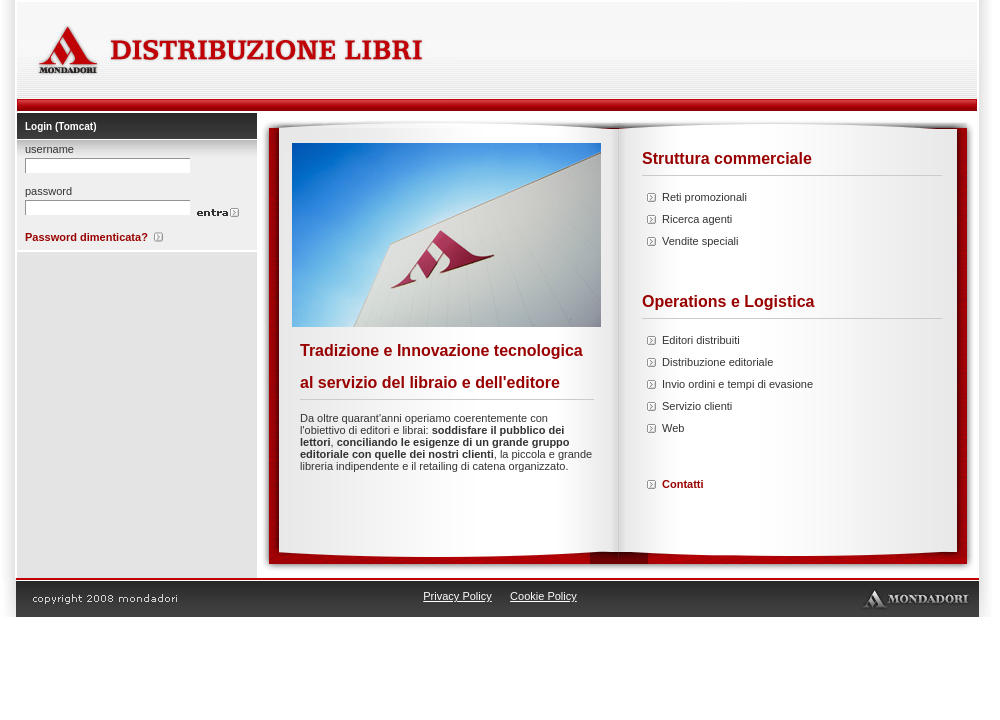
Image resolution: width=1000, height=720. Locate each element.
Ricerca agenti (697, 219)
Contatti (683, 484)
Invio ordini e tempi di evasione (737, 384)
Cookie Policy (543, 596)
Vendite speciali (700, 241)
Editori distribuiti (701, 340)
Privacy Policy (457, 596)
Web (673, 428)
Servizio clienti (697, 406)
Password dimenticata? (86, 237)
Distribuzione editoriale (717, 362)
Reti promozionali (704, 197)
